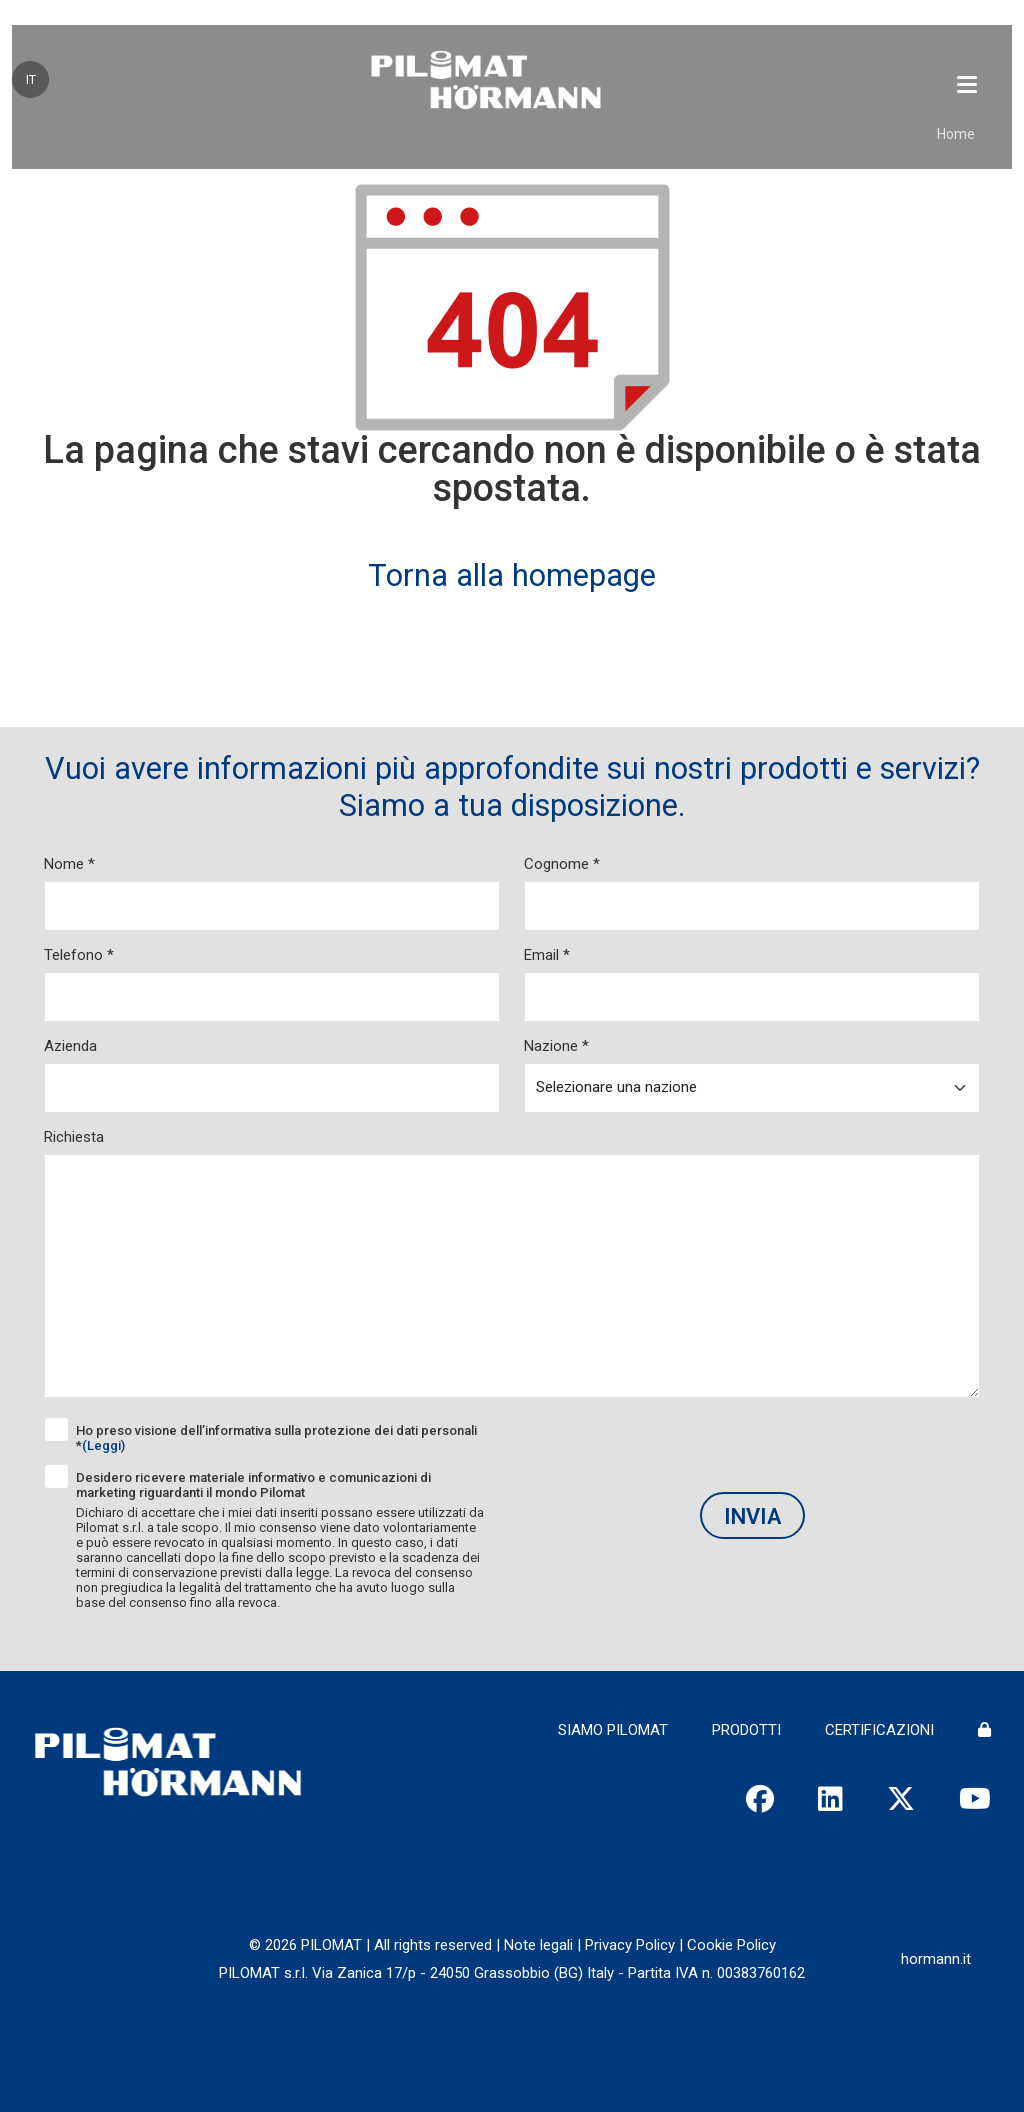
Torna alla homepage (512, 575)
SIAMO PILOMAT (613, 1730)
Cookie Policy (731, 1945)
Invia (752, 1516)
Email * (547, 955)
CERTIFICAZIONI (879, 1730)
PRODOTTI (746, 1730)
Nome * (69, 864)
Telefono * (79, 955)
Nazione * (556, 1046)
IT (31, 79)
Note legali (538, 1945)
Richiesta (74, 1137)
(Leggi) (103, 1445)
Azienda (70, 1046)
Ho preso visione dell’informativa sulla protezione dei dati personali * (276, 1438)
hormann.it (936, 1959)
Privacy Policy (630, 1945)
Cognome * (562, 864)
